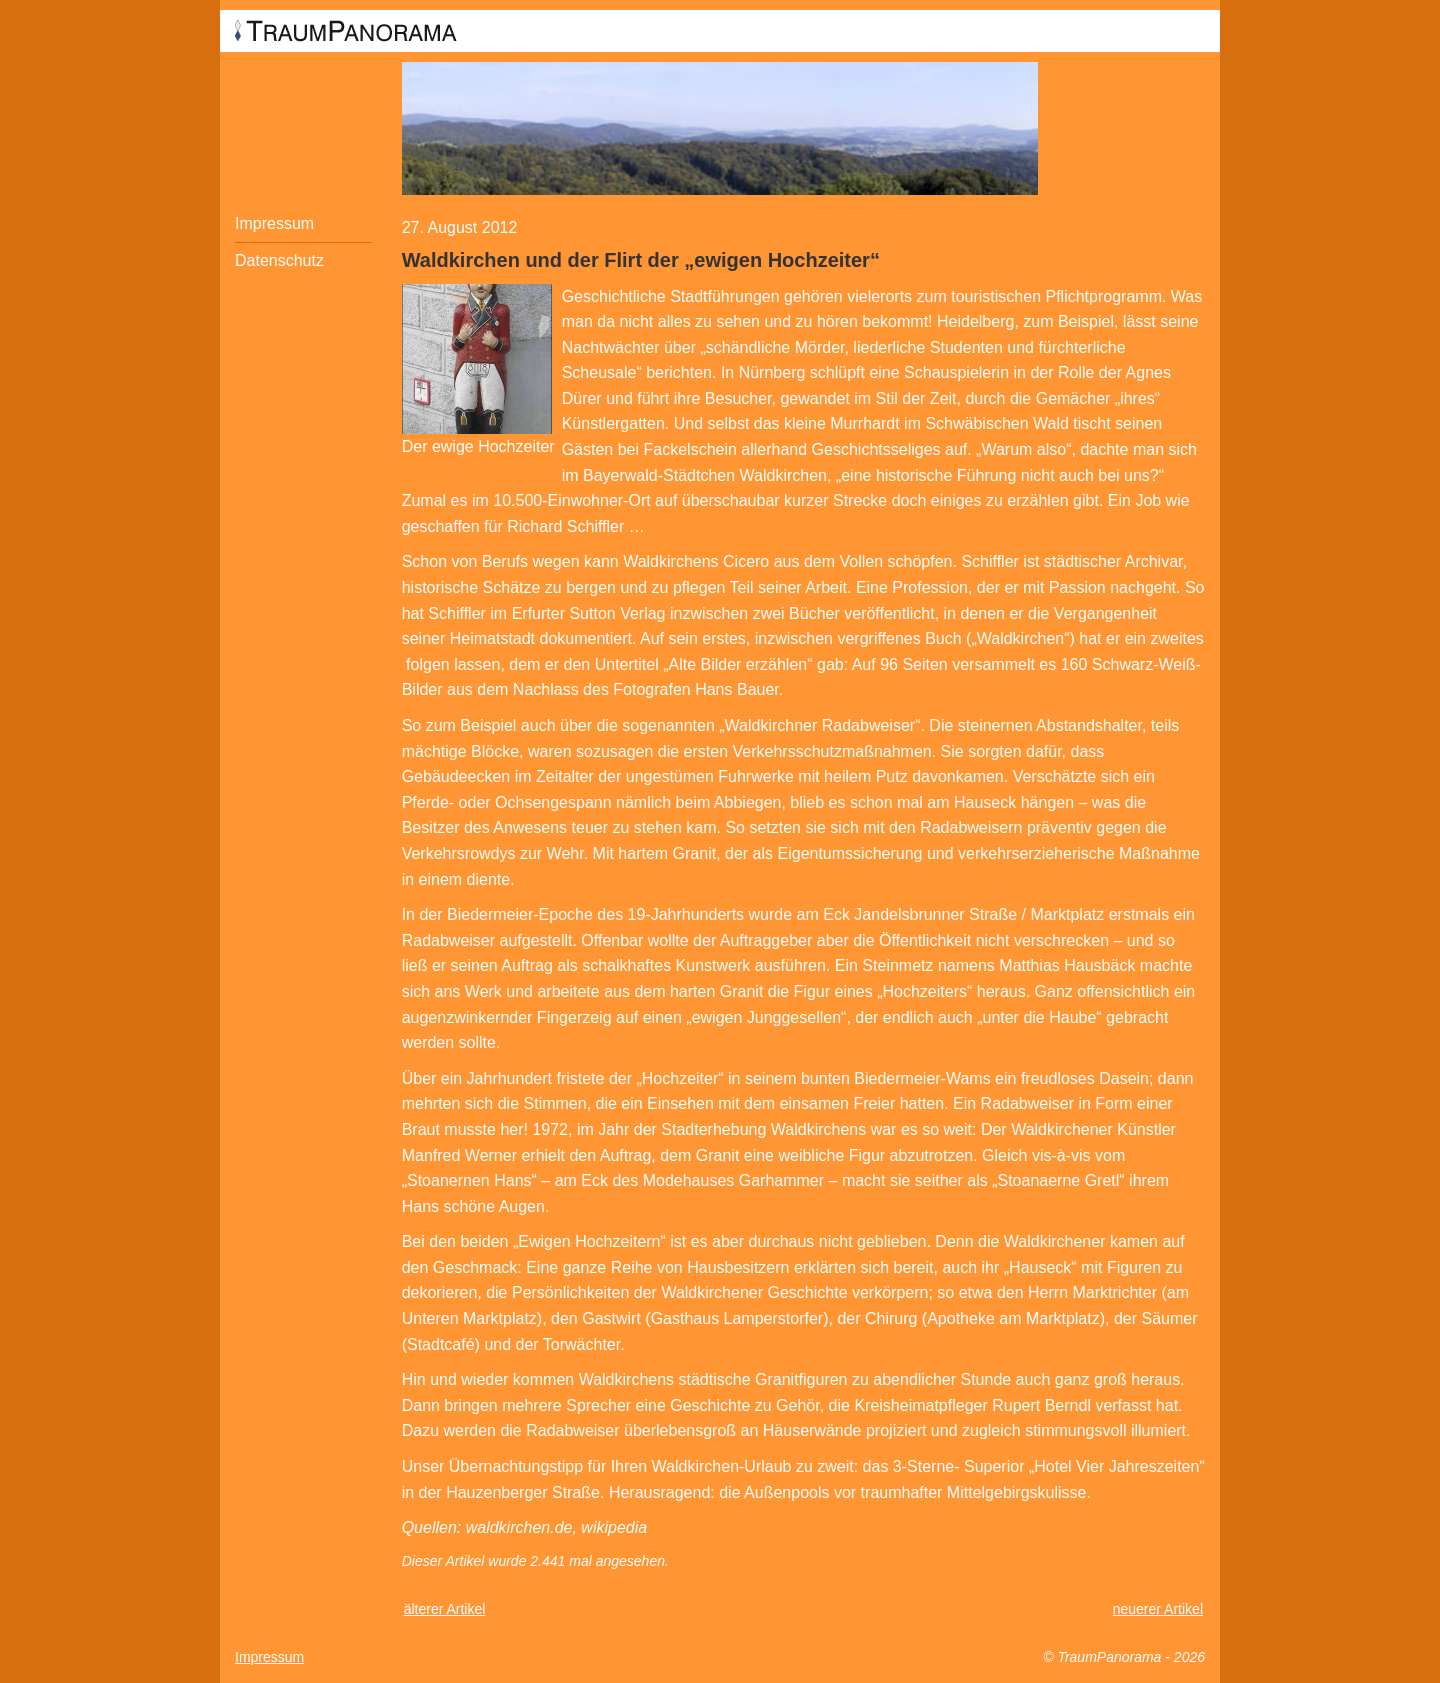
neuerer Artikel (1158, 1609)
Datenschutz (279, 260)
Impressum (274, 223)
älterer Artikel (445, 1609)
